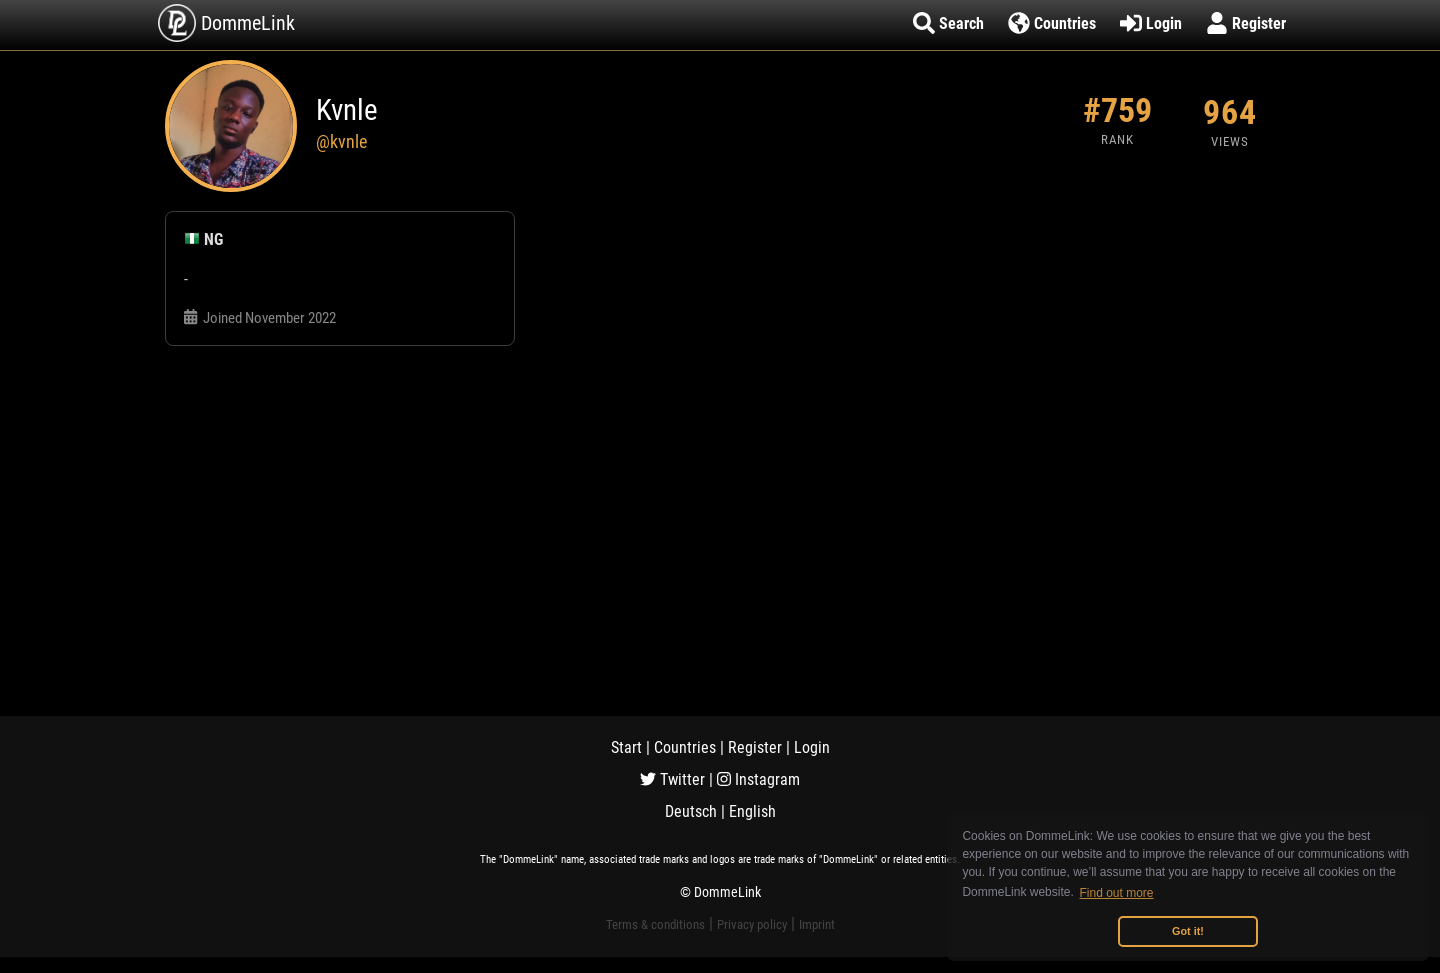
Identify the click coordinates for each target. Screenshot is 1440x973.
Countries (685, 747)
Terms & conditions (655, 924)
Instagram (758, 779)
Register (755, 747)
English (752, 811)
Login (812, 747)
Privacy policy (752, 924)
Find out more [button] (1117, 893)
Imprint (817, 924)
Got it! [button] (1188, 931)
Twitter (672, 779)
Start (626, 747)
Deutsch (691, 811)
